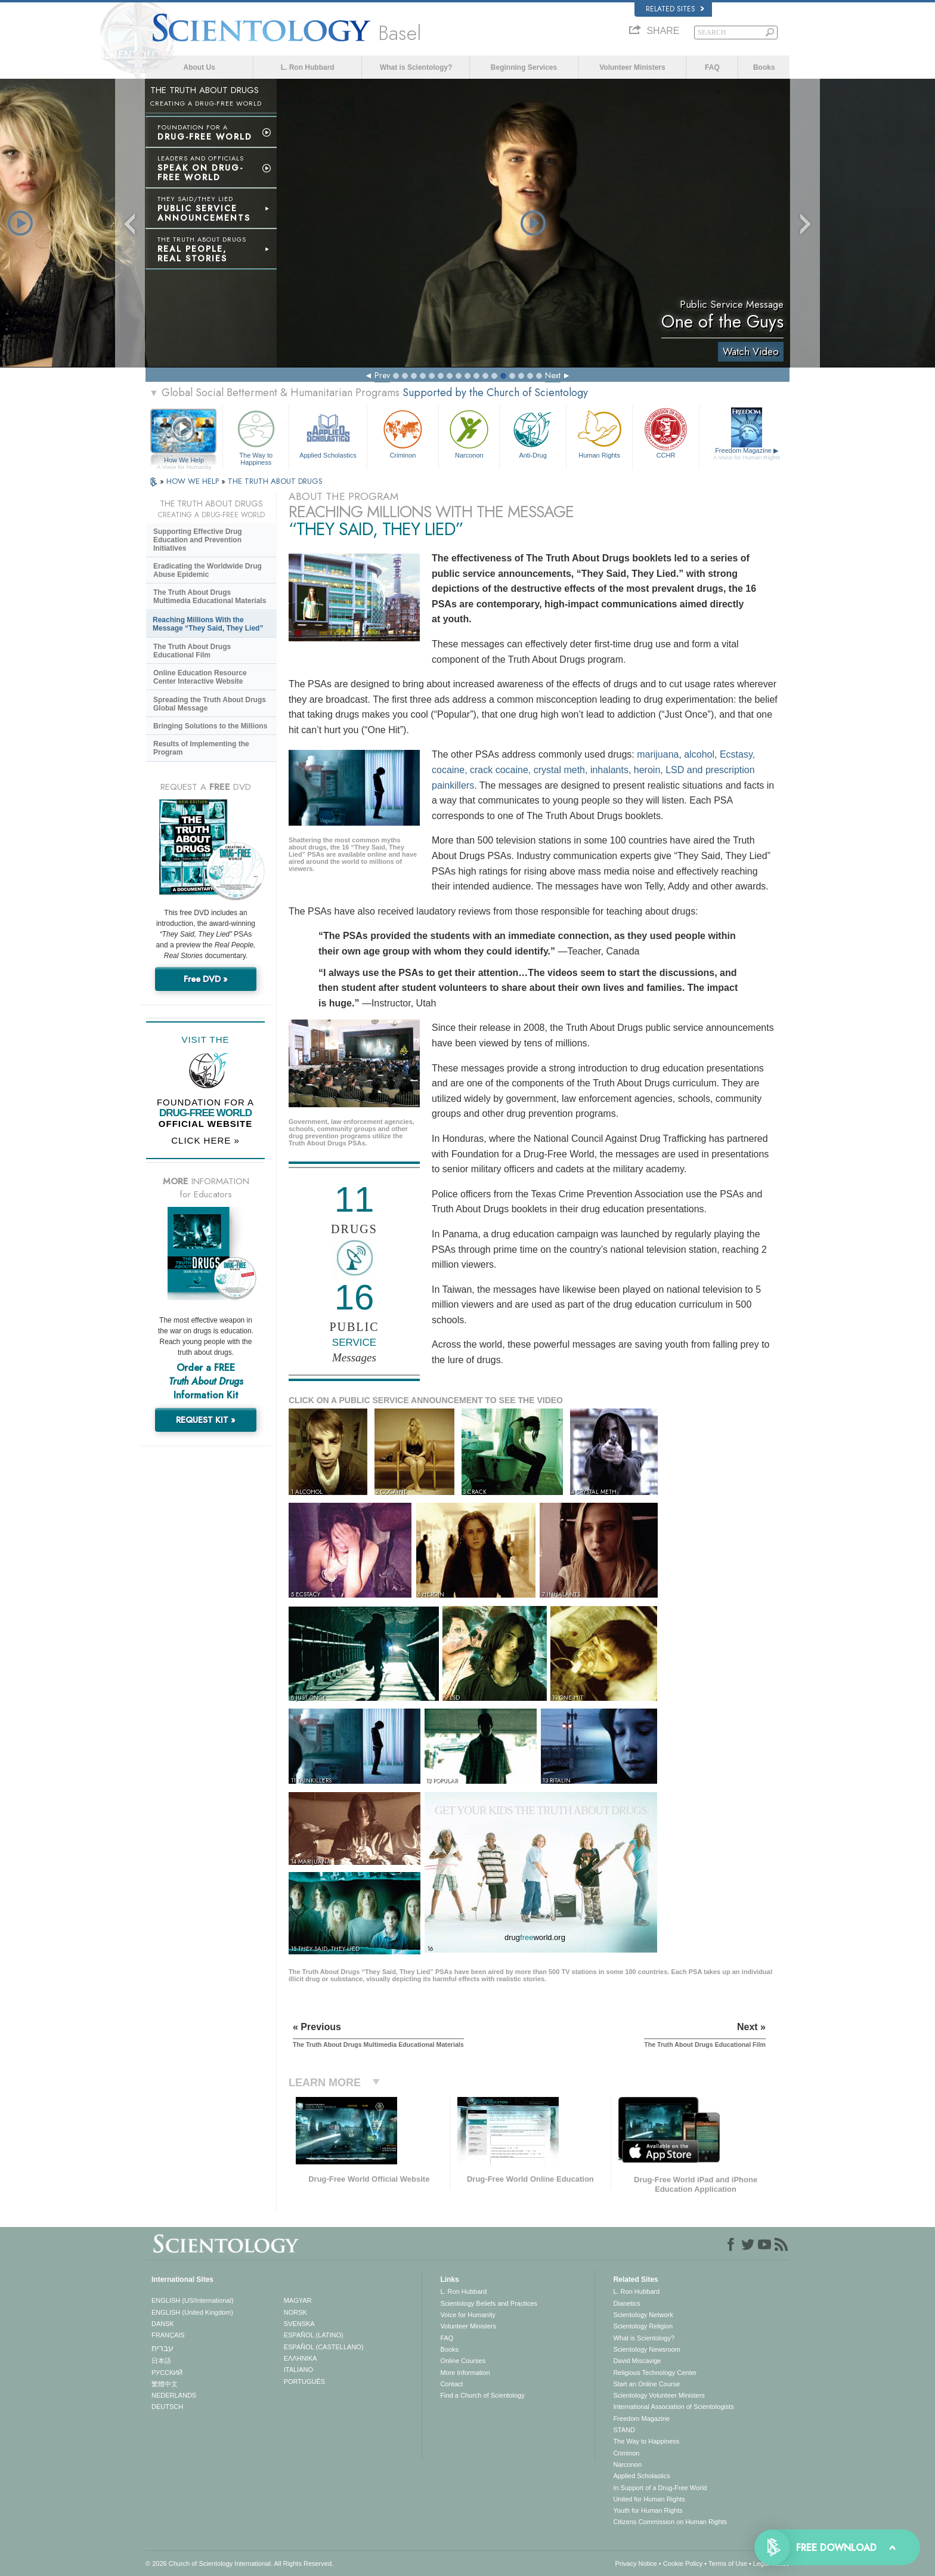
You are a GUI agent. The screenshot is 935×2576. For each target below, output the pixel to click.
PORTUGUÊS (304, 2381)
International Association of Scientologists (673, 2406)
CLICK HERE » (205, 1140)
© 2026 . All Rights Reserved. (239, 2563)
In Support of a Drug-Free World (660, 2487)
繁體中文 (164, 2383)
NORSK (295, 2312)
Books (764, 67)
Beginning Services (524, 67)
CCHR (665, 433)
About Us (199, 67)
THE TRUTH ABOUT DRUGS (275, 481)
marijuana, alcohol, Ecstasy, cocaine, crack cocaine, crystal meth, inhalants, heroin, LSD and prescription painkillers (593, 769)
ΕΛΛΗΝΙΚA (300, 2358)
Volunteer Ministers (632, 67)
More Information (465, 2372)
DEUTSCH (167, 2406)
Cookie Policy (683, 2563)
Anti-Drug (532, 433)
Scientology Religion (643, 2326)
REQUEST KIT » (206, 1420)
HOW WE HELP (193, 481)
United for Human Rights (649, 2499)
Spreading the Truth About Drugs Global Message (209, 704)
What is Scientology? (416, 67)
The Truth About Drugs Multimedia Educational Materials (209, 596)
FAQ (712, 67)
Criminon (403, 433)
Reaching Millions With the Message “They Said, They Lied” (208, 624)
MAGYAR (298, 2300)
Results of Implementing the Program (201, 748)
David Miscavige (637, 2360)
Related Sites (675, 9)
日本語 (161, 2360)
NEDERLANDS (173, 2395)
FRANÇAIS (168, 2335)
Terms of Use (727, 2563)
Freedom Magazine (746, 454)
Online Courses (462, 2360)
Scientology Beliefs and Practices (488, 2303)
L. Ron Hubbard (308, 67)
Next (553, 375)
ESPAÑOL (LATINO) (313, 2335)
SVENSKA (299, 2323)
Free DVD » (206, 979)
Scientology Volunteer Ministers (658, 2395)
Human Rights (599, 433)
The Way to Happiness (256, 436)
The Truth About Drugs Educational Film (192, 651)
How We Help (183, 460)
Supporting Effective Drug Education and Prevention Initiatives (197, 539)
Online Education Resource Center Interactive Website (200, 677)
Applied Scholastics (327, 433)
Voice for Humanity (467, 2314)
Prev (382, 375)
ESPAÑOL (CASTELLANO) (324, 2346)
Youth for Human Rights (647, 2510)
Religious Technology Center (654, 2372)
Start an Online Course (646, 2383)
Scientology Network (643, 2314)
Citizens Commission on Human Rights (670, 2521)
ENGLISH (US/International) (192, 2300)
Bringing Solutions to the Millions (210, 726)
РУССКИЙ (166, 2372)
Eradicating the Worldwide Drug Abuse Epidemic (207, 570)
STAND (623, 2429)
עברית (162, 2348)
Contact (451, 2383)
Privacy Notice (636, 2563)
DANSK (162, 2323)
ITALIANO (298, 2369)
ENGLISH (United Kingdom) (192, 2312)
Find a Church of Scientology (482, 2395)
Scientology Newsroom (646, 2349)
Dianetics (626, 2303)
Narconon (469, 433)
